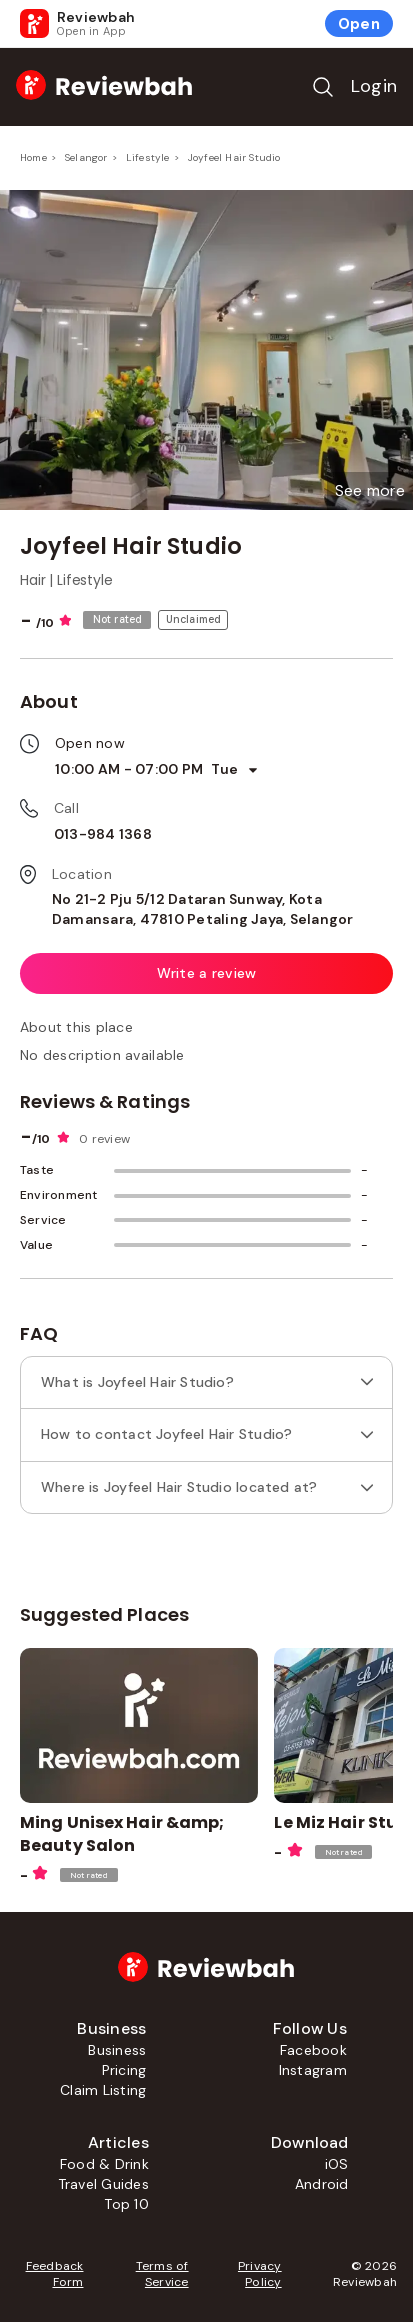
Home (33, 157)
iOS (337, 2164)
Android (322, 2184)
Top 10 (126, 2204)
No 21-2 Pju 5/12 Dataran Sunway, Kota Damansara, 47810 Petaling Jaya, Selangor (203, 909)
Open (359, 24)
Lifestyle (148, 157)
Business (117, 2050)
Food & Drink (104, 2164)
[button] (370, 491)
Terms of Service (162, 2274)
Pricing (124, 2070)
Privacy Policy (260, 2274)
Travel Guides (103, 2184)
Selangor (86, 157)
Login (374, 86)
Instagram (313, 2070)
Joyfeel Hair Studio (234, 157)
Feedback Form (55, 2274)
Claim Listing (103, 2090)
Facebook (313, 2050)
